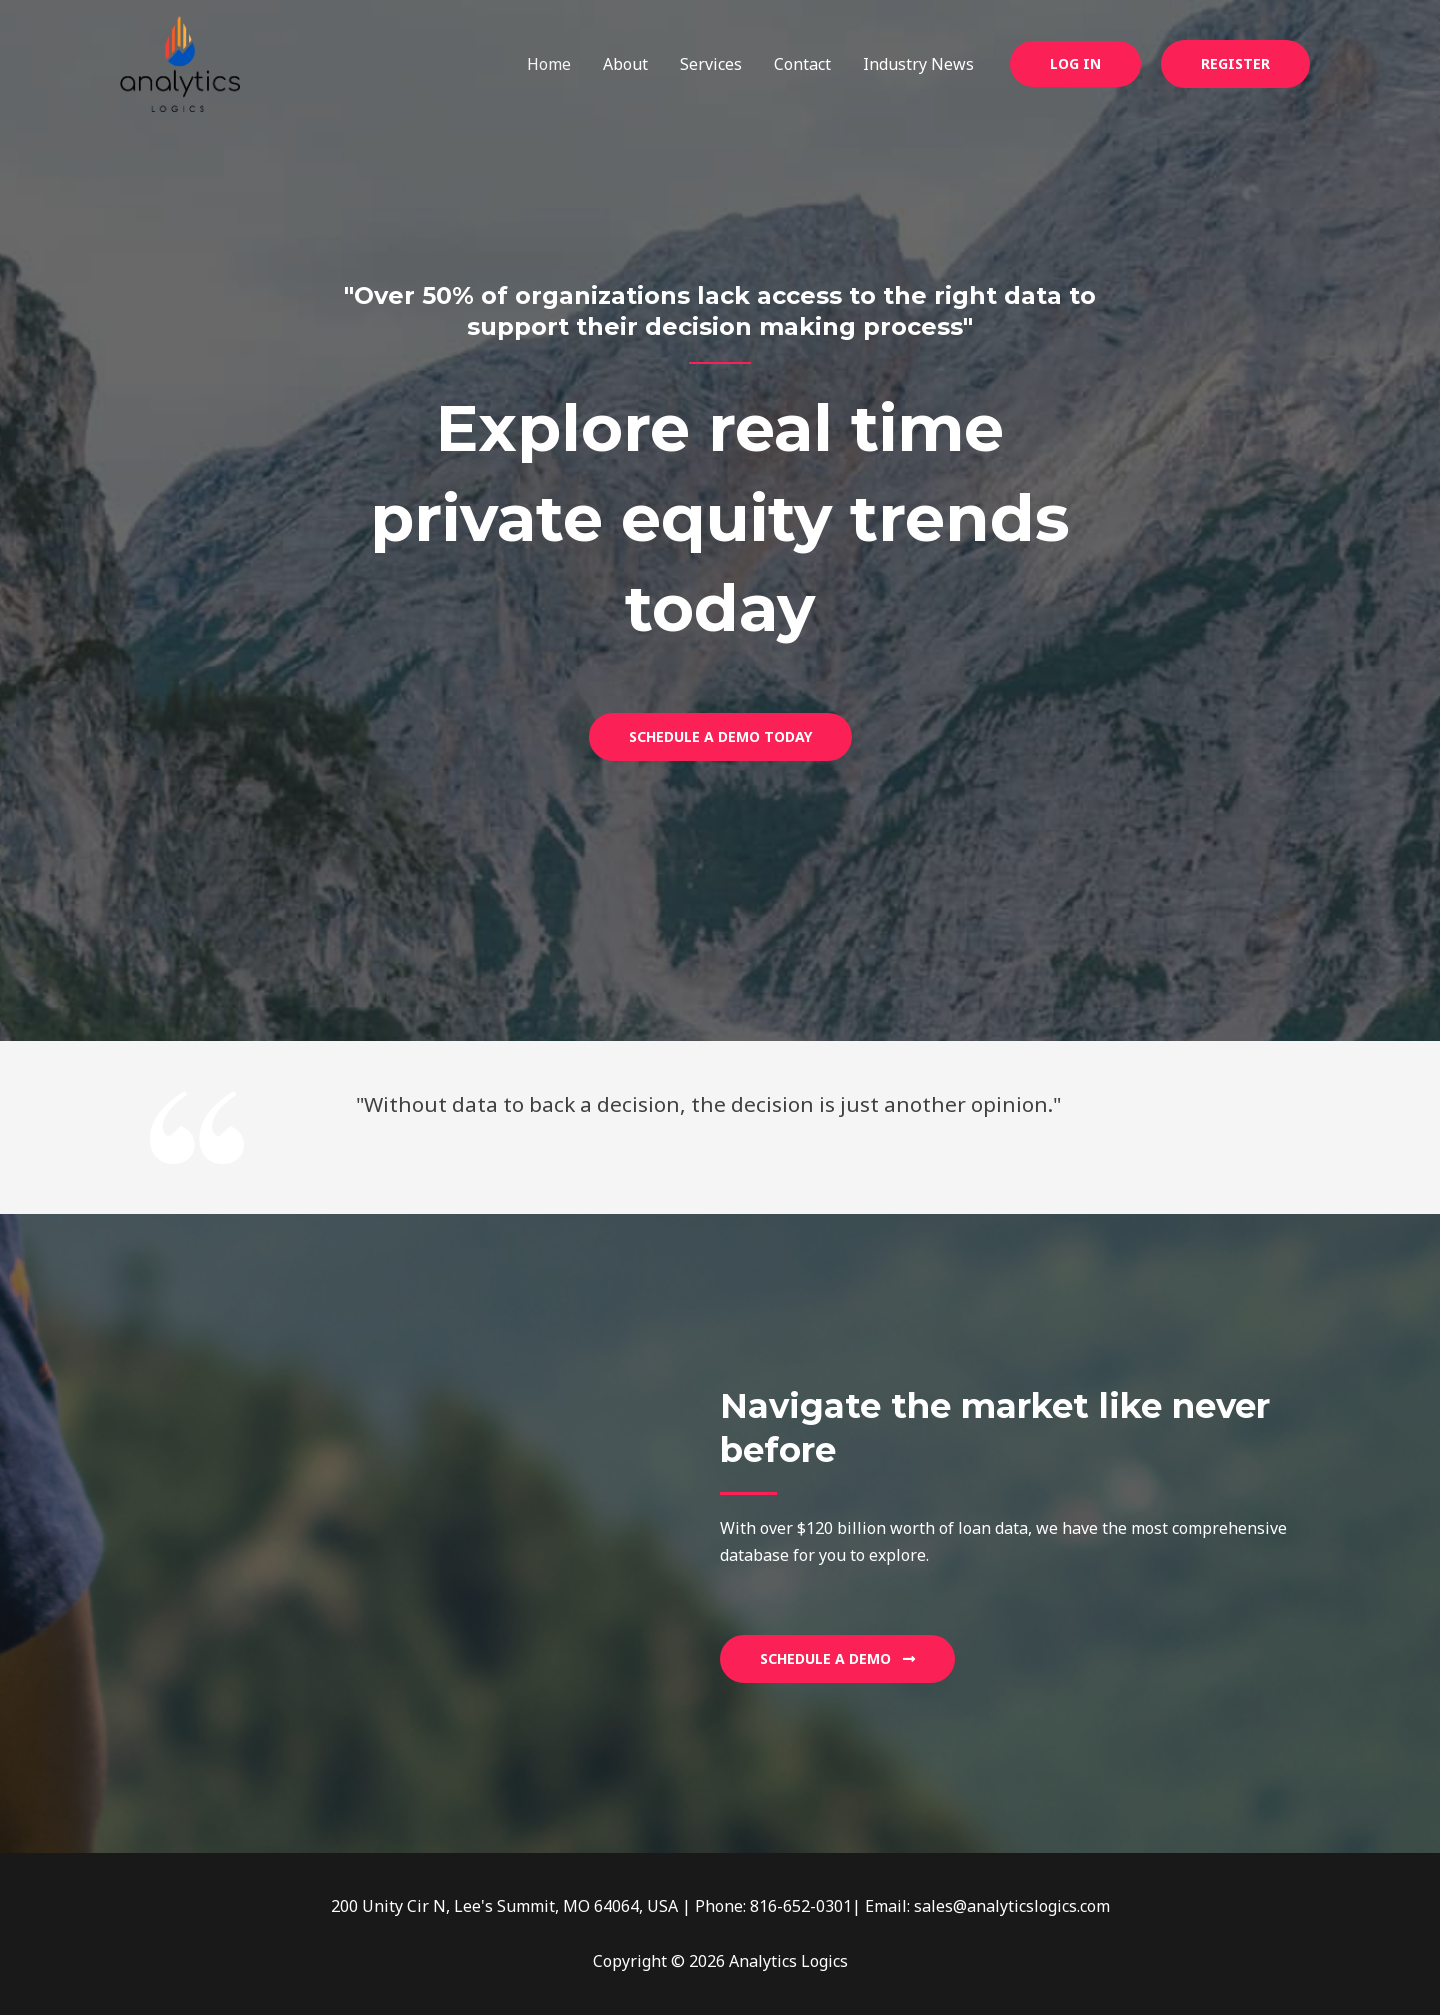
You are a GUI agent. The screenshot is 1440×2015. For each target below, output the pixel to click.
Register (1235, 63)
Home (549, 64)
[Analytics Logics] (180, 62)
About (625, 64)
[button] (1075, 64)
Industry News (918, 64)
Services (711, 64)
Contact (802, 64)
